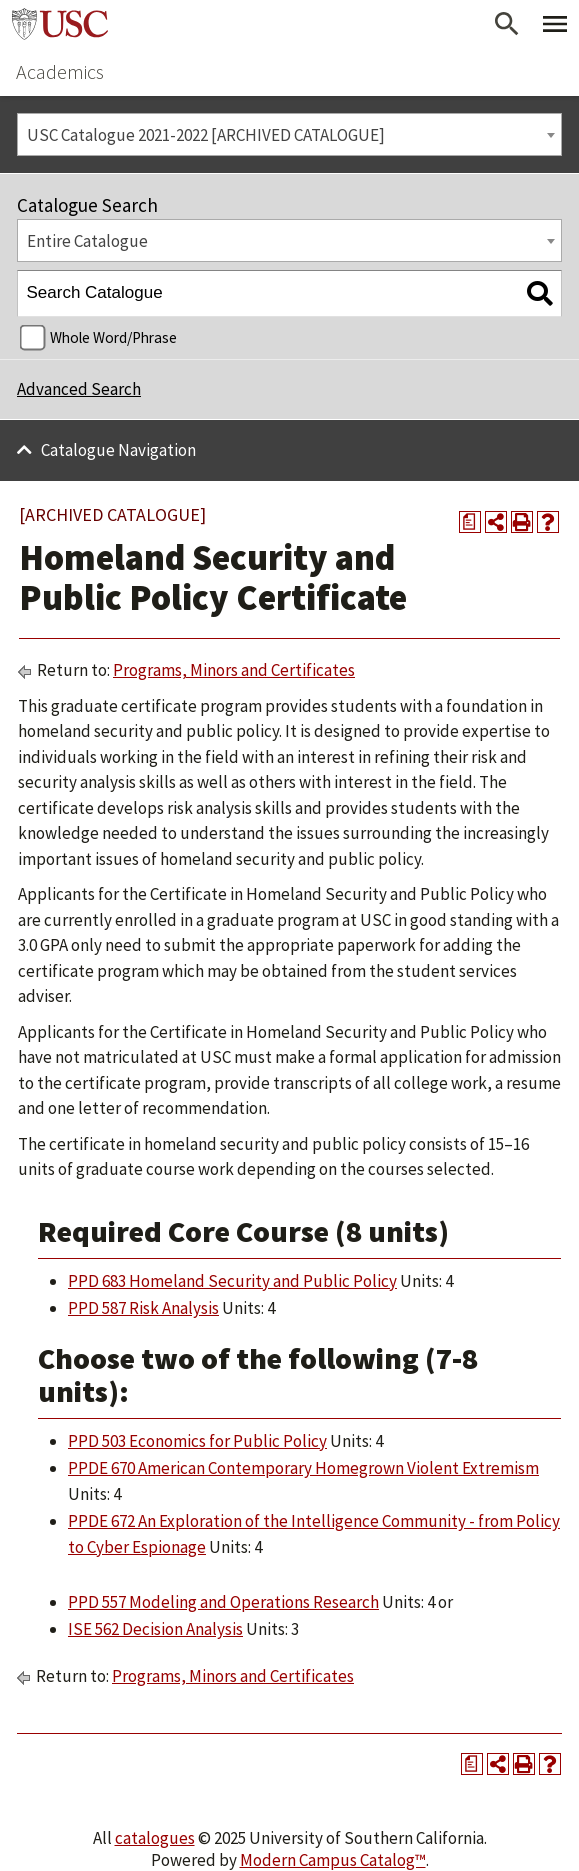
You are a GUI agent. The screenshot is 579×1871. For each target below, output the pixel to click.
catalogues (155, 1838)
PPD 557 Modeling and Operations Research (223, 1602)
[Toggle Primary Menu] (555, 24)
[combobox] (289, 134)
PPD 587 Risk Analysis (143, 1308)
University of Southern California (60, 24)
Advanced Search (79, 389)
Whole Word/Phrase (113, 337)
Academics (60, 71)
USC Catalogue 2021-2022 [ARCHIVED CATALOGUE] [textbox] (206, 135)
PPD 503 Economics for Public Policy (197, 1441)
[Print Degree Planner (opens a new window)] (470, 522)
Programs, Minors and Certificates (234, 670)
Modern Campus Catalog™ (333, 1860)
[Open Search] (507, 24)
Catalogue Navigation (118, 450)
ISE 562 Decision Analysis (155, 1629)
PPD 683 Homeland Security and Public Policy (232, 1281)
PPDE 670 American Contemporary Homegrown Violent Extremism (303, 1468)
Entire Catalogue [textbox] (87, 241)
